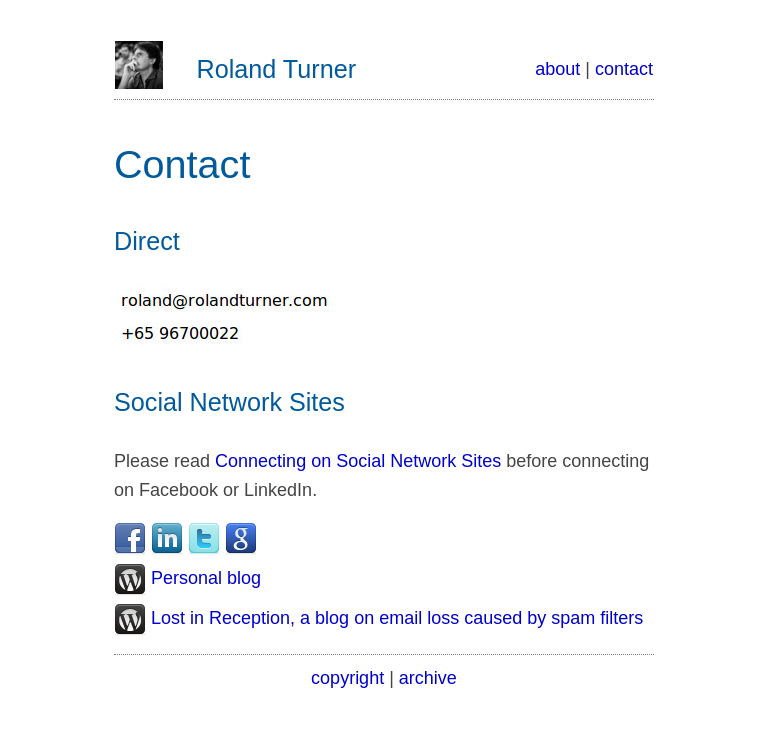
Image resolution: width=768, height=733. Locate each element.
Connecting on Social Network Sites (358, 461)
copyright (347, 678)
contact (624, 69)
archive (428, 678)
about (557, 69)
